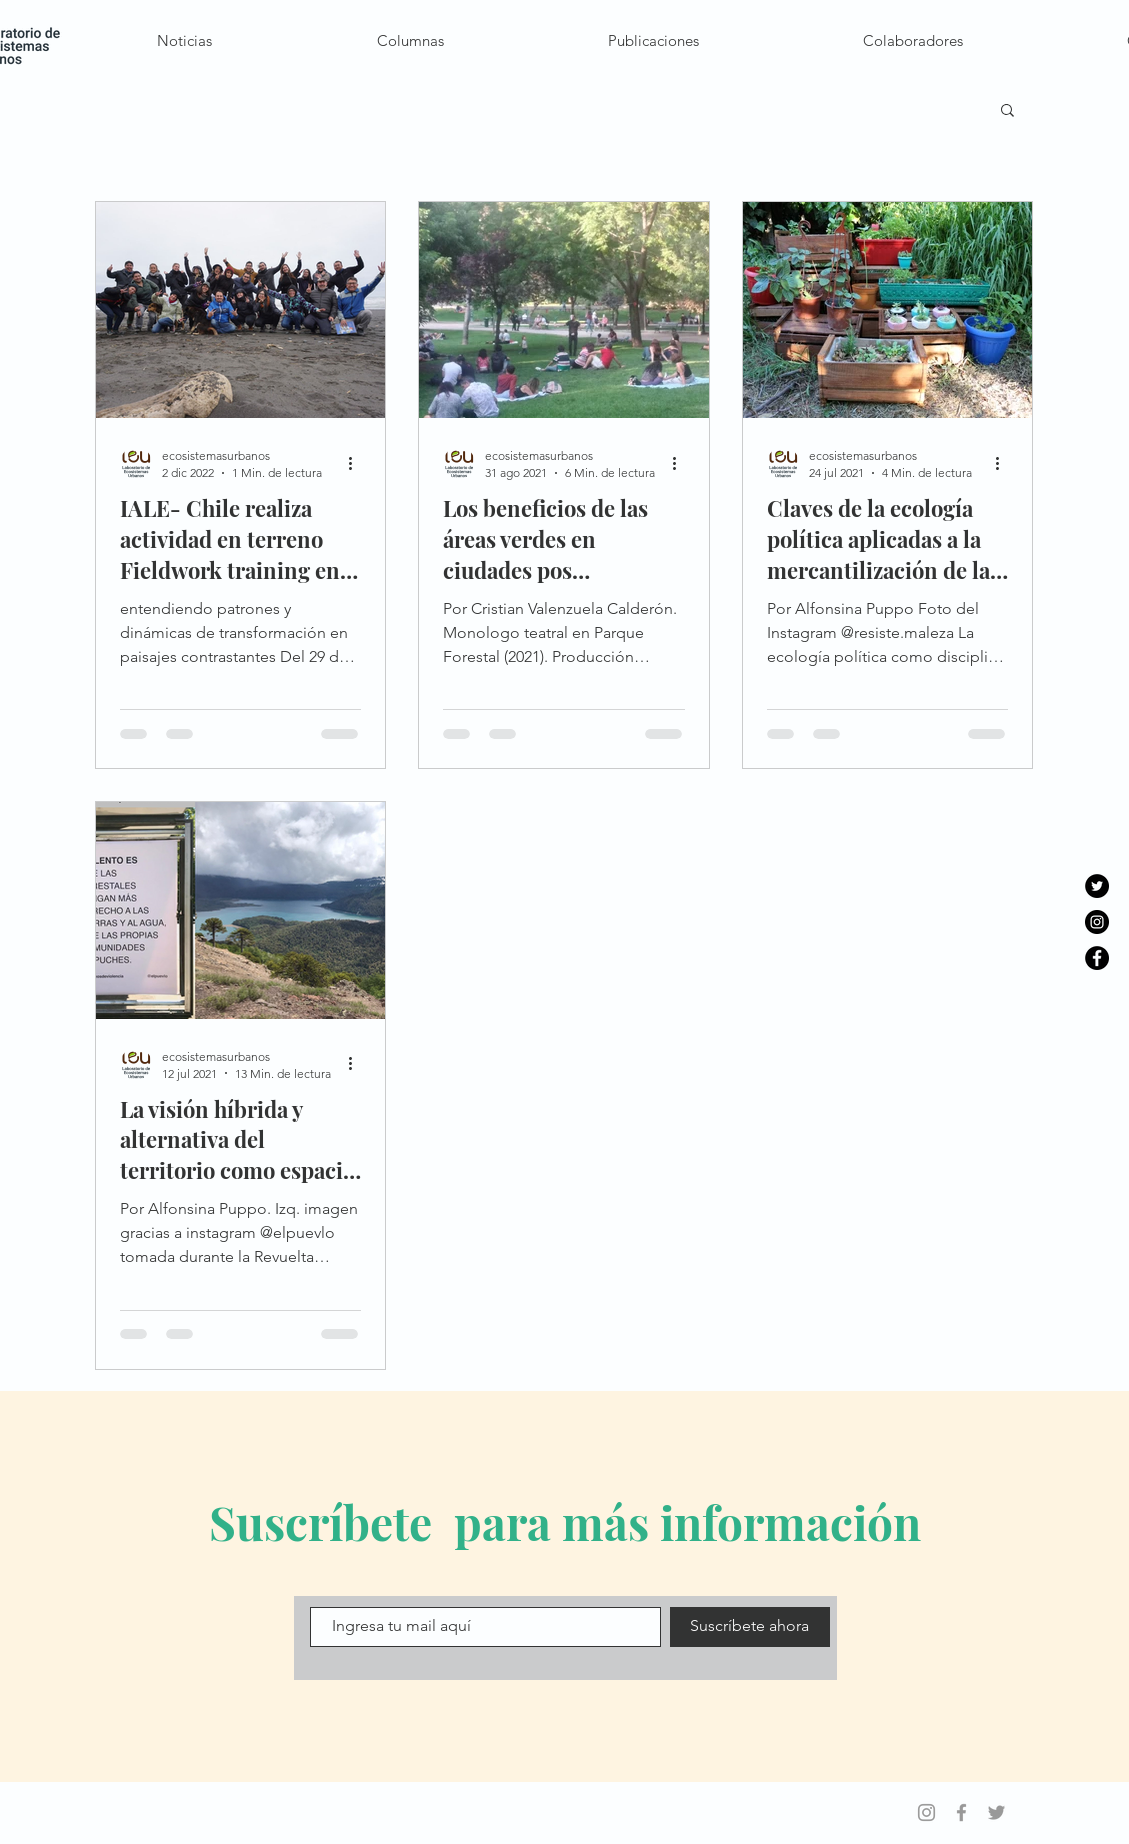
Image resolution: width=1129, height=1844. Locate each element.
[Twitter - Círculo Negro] (1097, 886)
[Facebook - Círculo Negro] (1097, 958)
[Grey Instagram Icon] (926, 1812)
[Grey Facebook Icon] (961, 1812)
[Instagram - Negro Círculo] (1097, 922)
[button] (1007, 111)
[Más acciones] (358, 463)
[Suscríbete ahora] (750, 1627)
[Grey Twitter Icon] (996, 1812)
